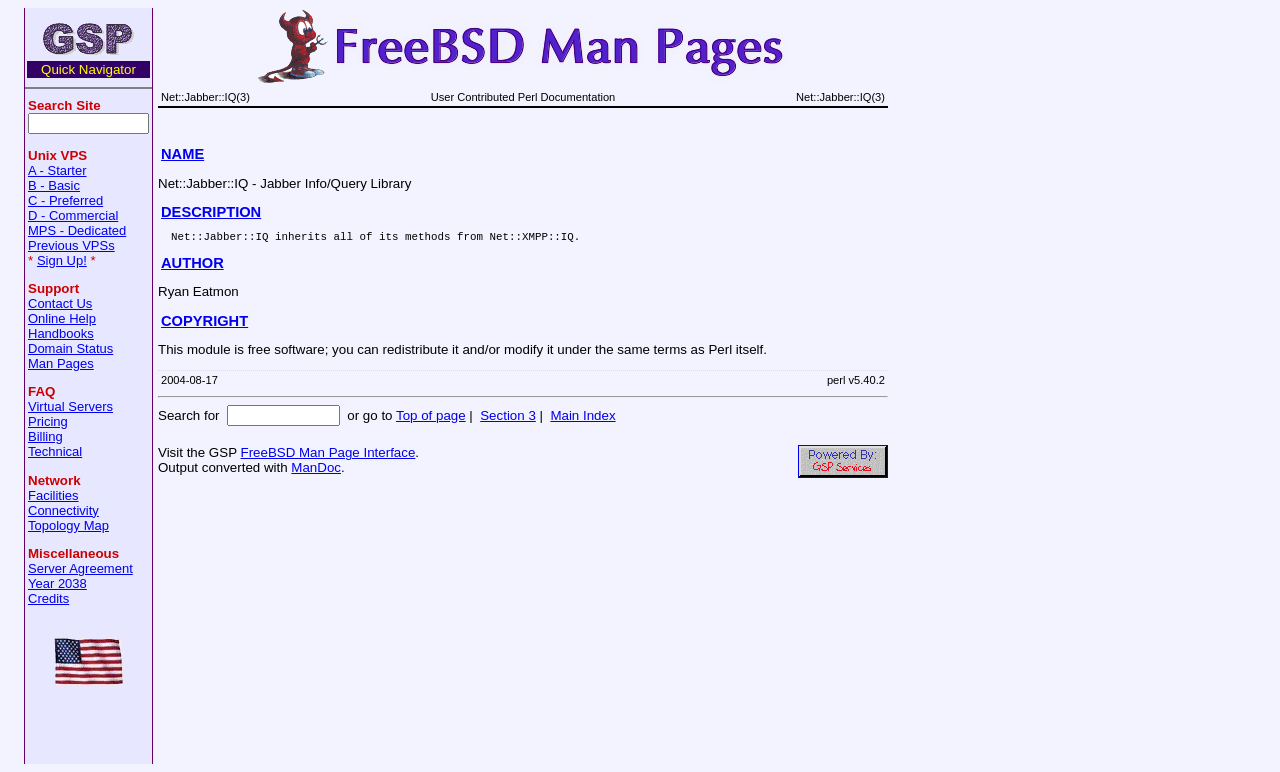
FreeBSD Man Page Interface (327, 455)
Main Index (582, 418)
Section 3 (508, 418)
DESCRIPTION (211, 212)
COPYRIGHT (204, 324)
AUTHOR (192, 266)
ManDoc (316, 470)
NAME (182, 154)
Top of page (431, 418)
